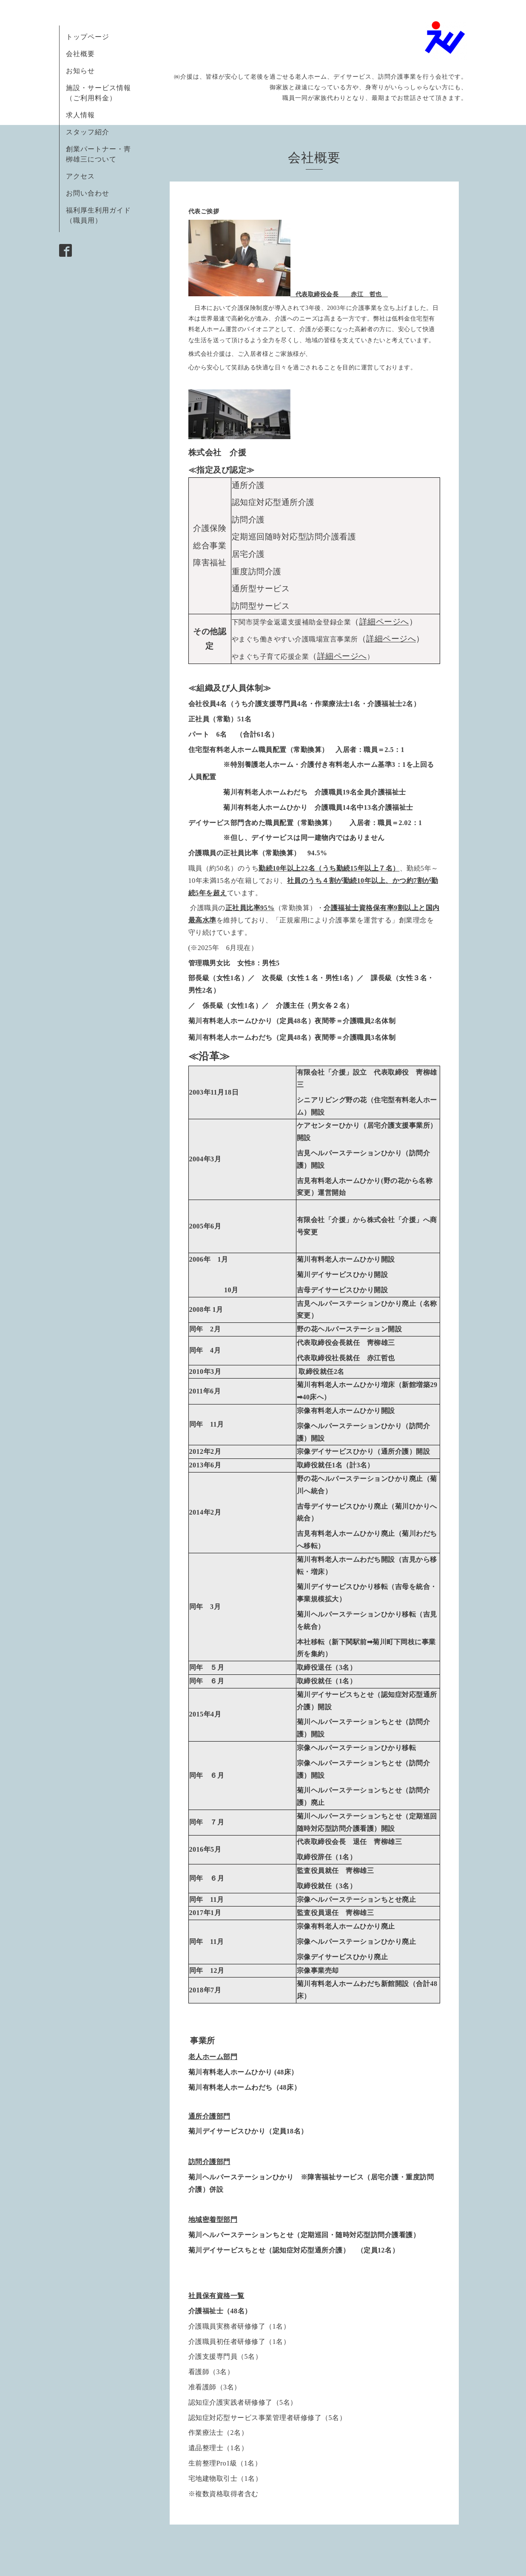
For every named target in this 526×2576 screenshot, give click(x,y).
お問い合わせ (87, 193)
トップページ (87, 36)
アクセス (80, 176)
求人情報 (80, 115)
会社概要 (80, 53)
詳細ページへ (384, 621)
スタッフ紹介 (87, 132)
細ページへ (342, 656)
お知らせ (80, 70)
